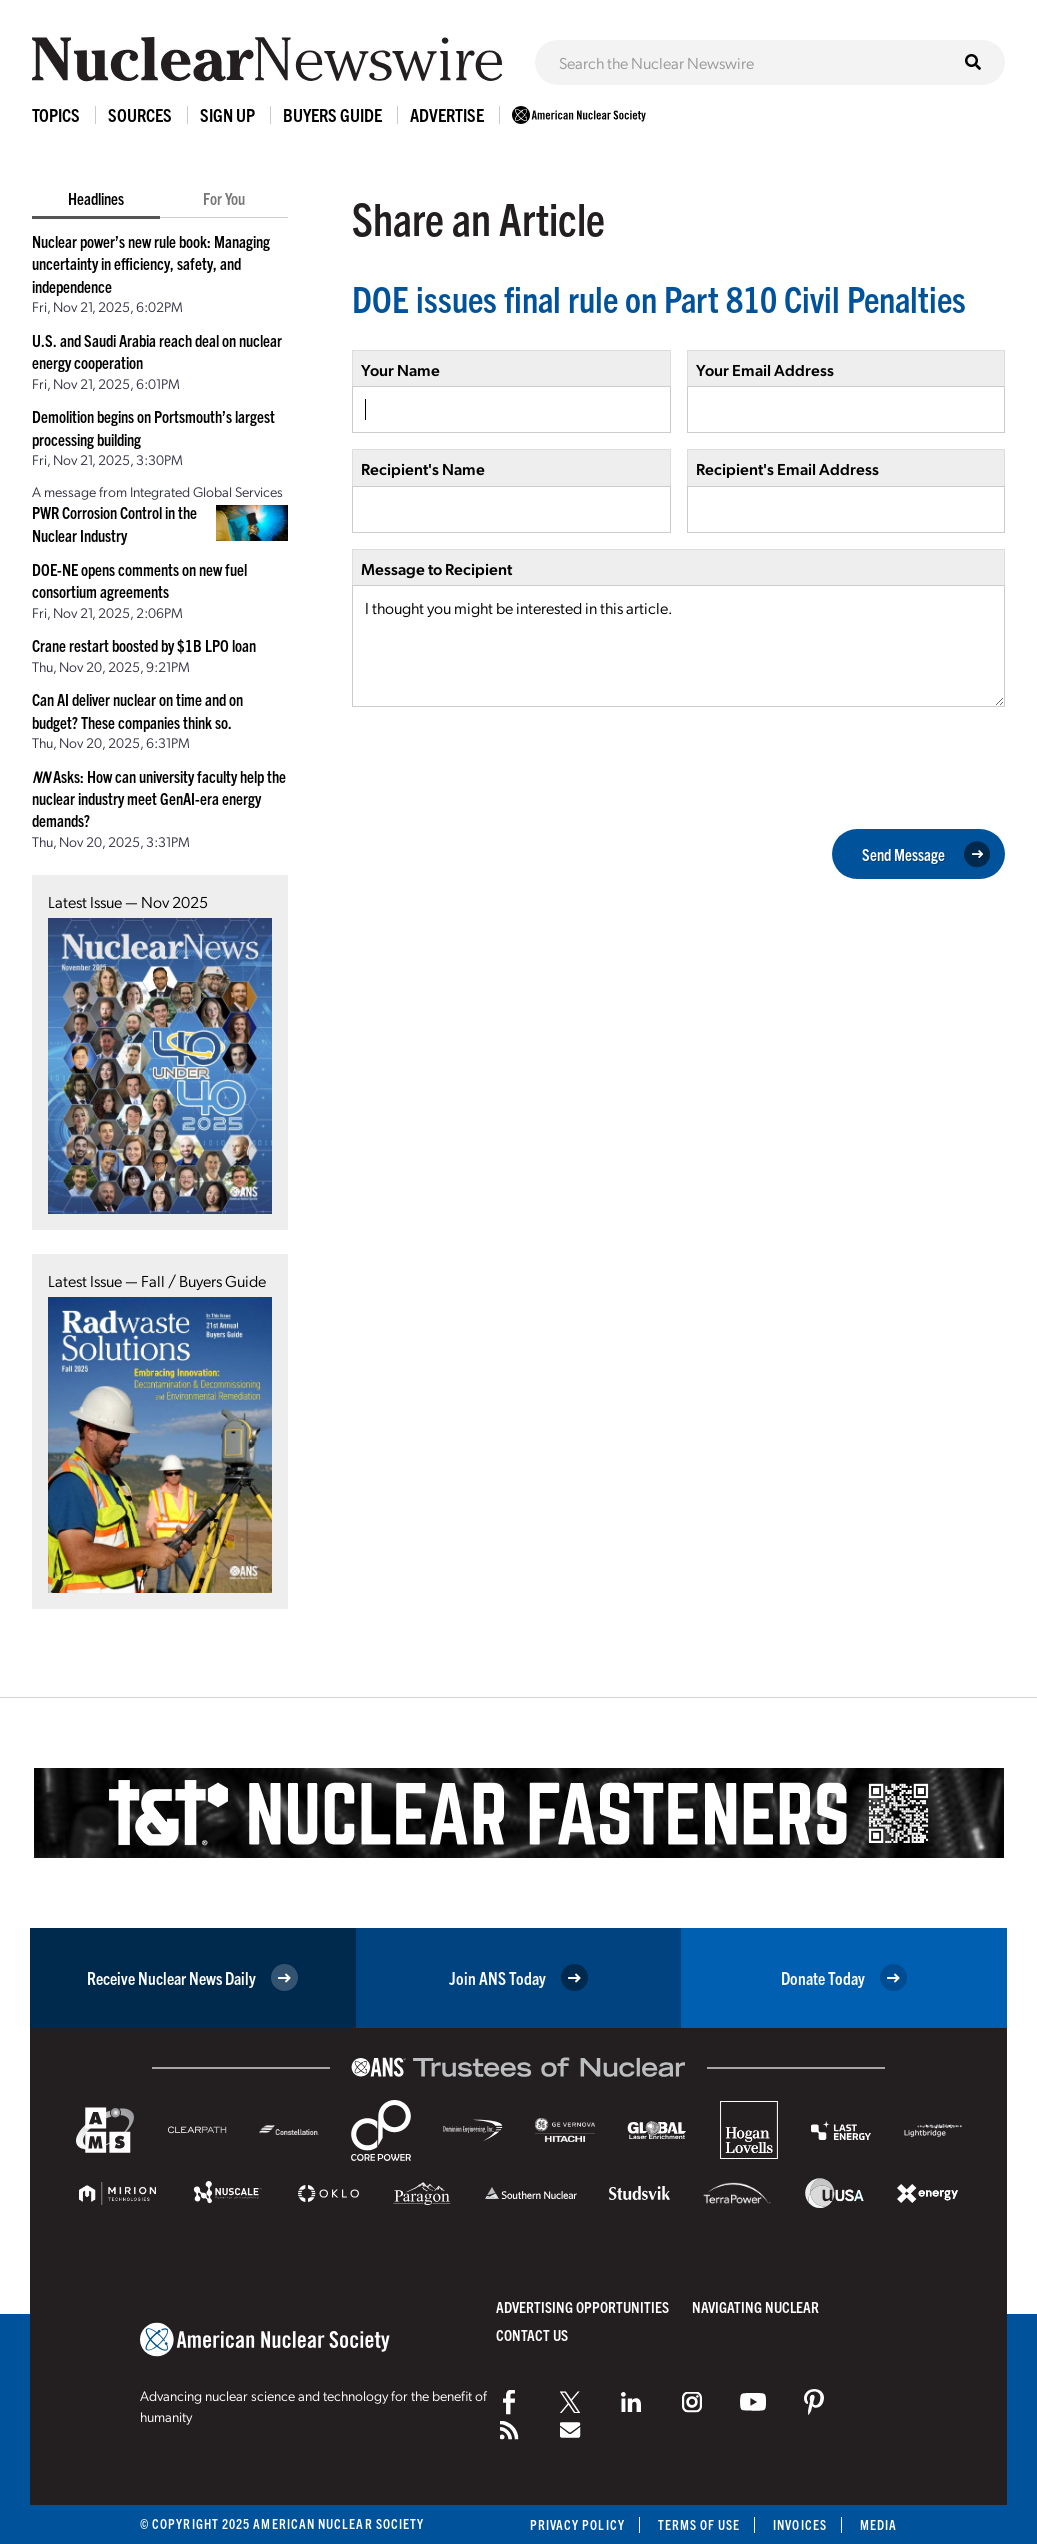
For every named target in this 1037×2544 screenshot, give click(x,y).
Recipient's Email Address (787, 468)
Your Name (400, 369)
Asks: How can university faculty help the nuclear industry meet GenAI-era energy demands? (159, 798)
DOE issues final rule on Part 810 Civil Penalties (659, 297)
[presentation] (504, 766)
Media (878, 2524)
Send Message (926, 854)
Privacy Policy (576, 2524)
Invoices (800, 2524)
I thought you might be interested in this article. (678, 646)
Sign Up (227, 114)
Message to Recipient (436, 568)
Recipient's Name (423, 468)
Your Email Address (765, 369)
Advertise (447, 114)
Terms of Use (698, 2524)
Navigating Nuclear (755, 2306)
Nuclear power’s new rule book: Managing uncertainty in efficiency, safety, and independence (151, 263)
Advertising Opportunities (582, 2306)
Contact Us (532, 2334)
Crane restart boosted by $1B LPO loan (144, 645)
